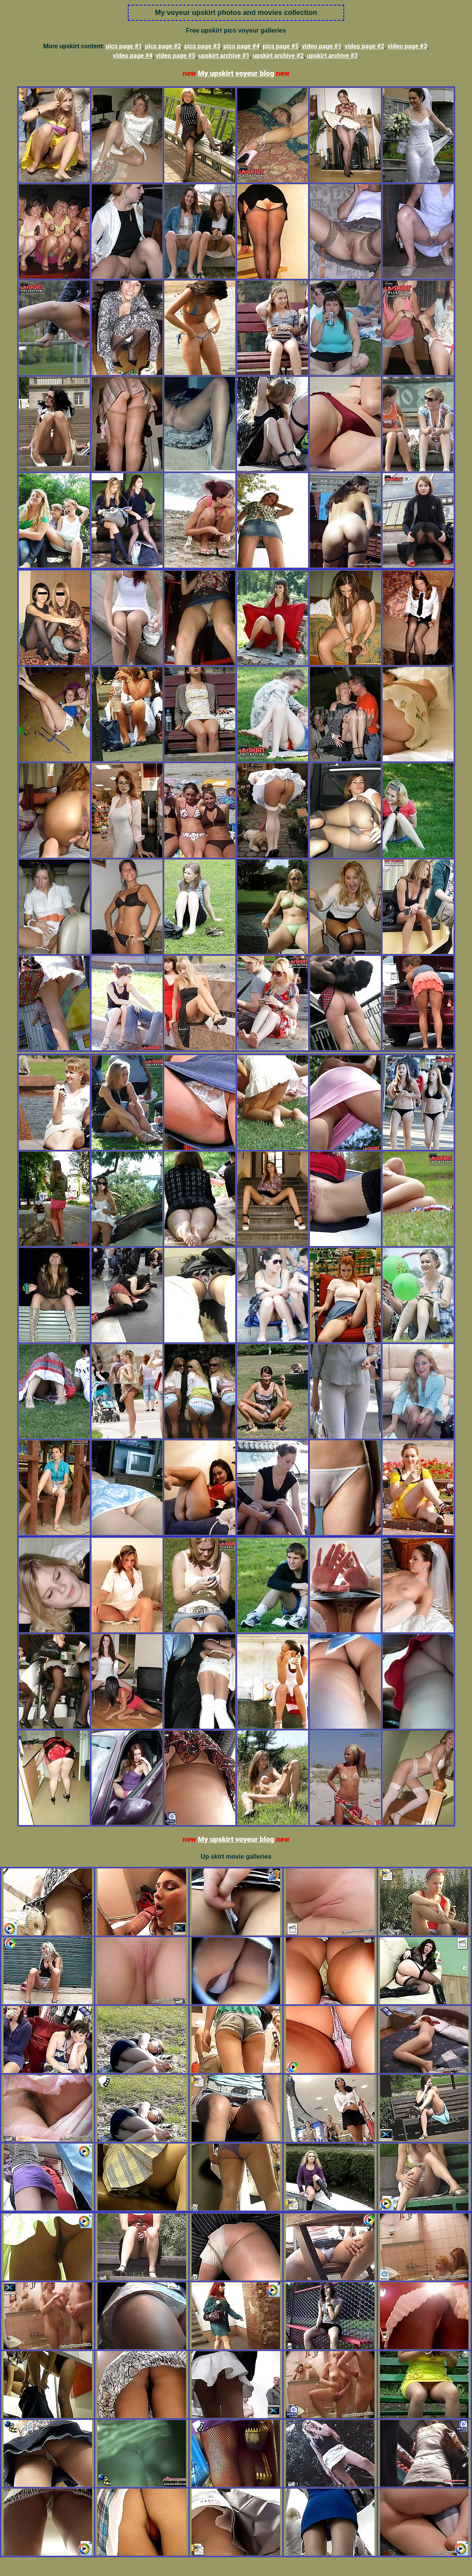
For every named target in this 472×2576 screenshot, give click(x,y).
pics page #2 (163, 46)
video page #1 (321, 46)
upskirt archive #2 (278, 55)
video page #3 (407, 46)
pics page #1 (124, 46)
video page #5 (175, 55)
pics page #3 (202, 46)
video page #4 (133, 55)
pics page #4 (241, 46)
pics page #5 (281, 46)
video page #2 (364, 46)
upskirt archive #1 (224, 55)
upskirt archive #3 (332, 55)
